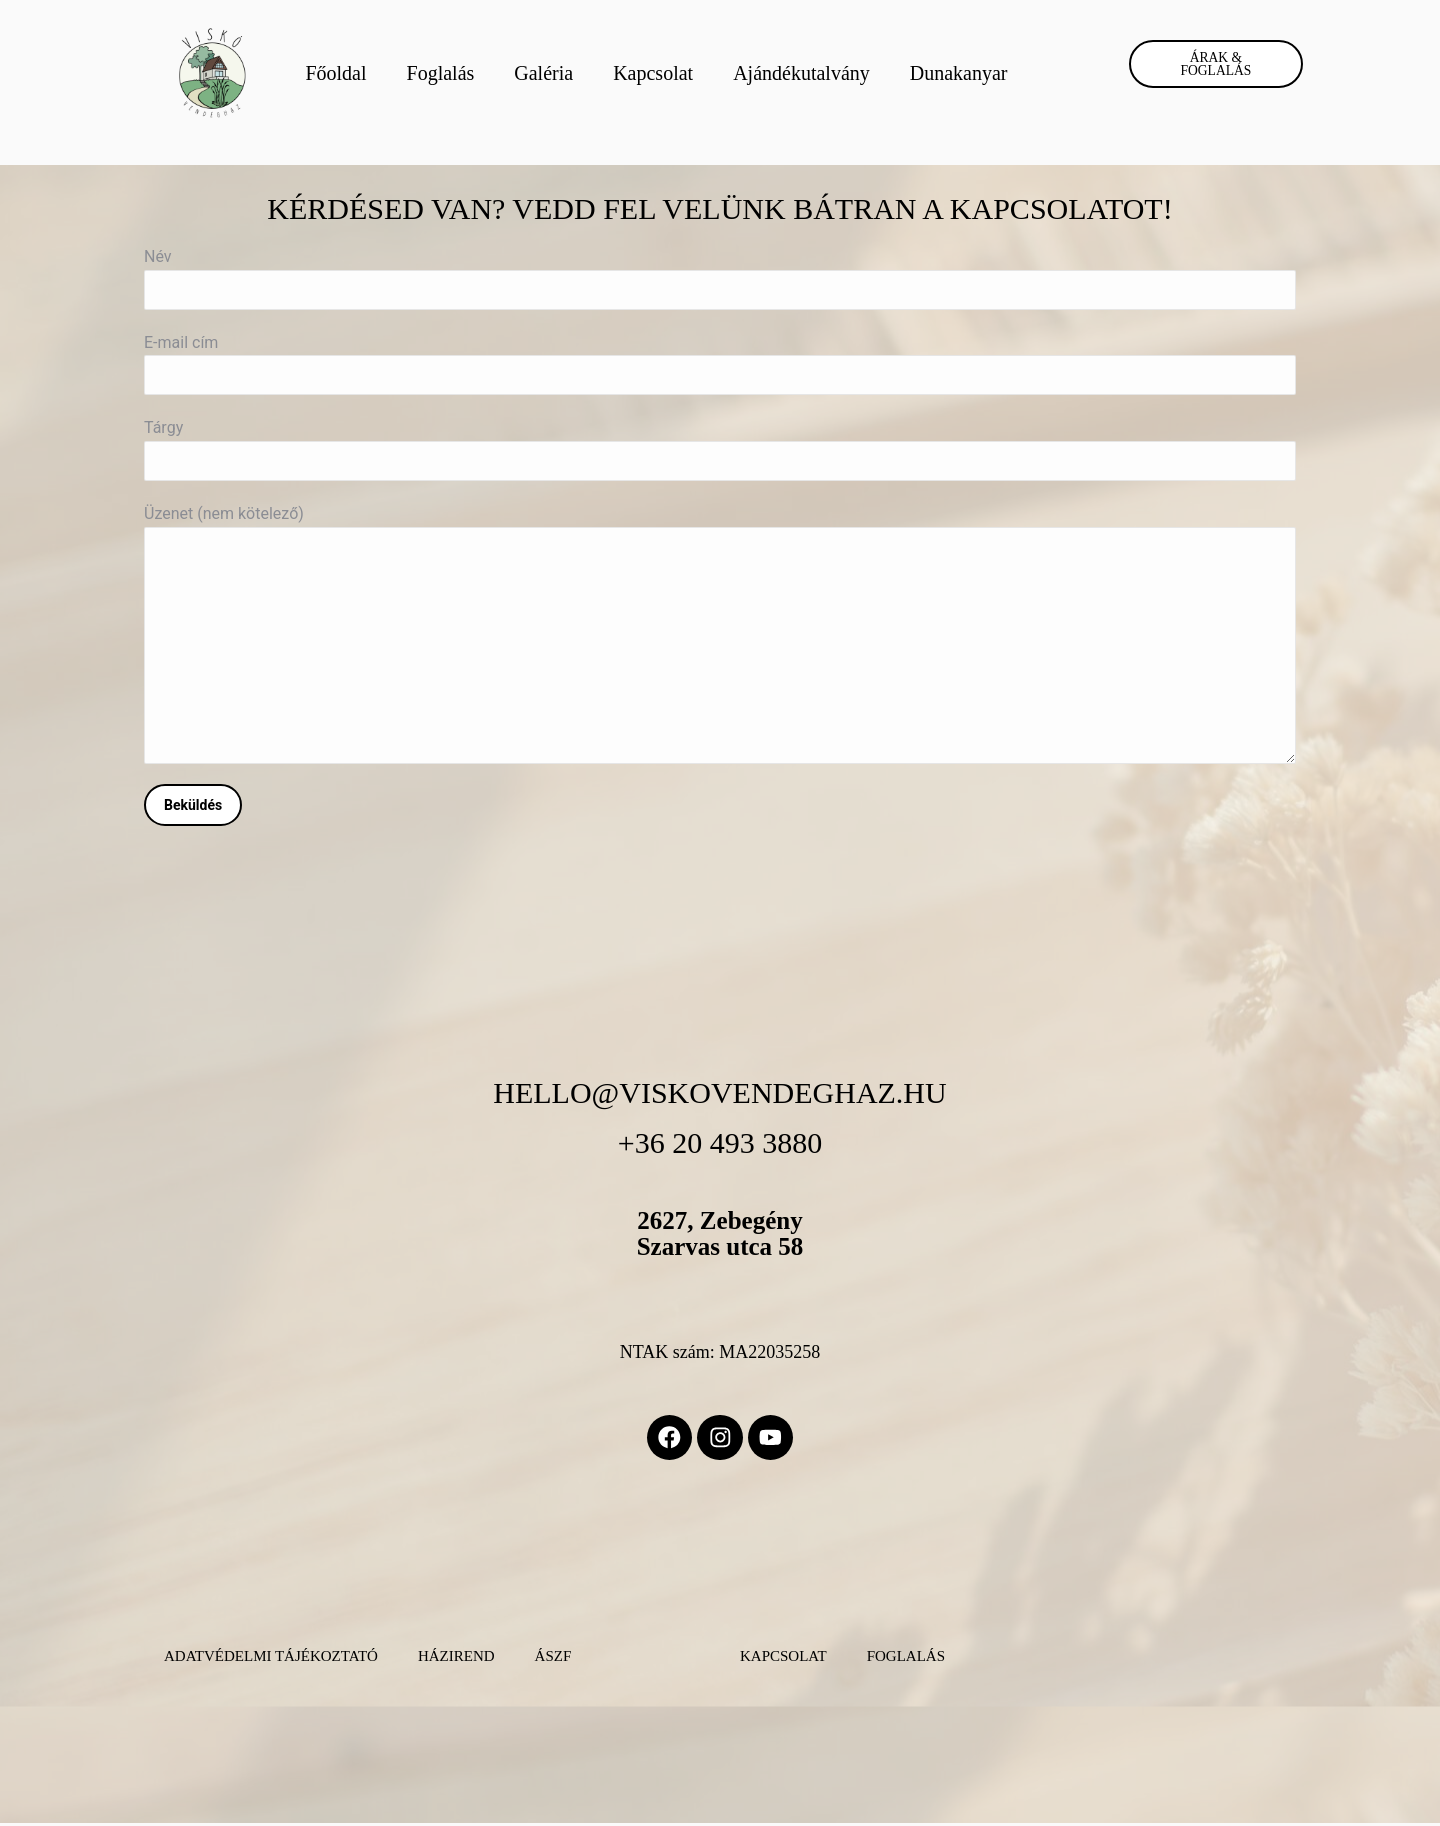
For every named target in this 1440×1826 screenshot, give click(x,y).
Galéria (543, 73)
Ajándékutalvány (801, 73)
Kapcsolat (653, 73)
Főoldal (335, 73)
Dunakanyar (959, 73)
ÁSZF (553, 1659)
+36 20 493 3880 (720, 1142)
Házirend (456, 1659)
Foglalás (441, 73)
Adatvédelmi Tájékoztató (271, 1659)
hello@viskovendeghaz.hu (719, 1092)
